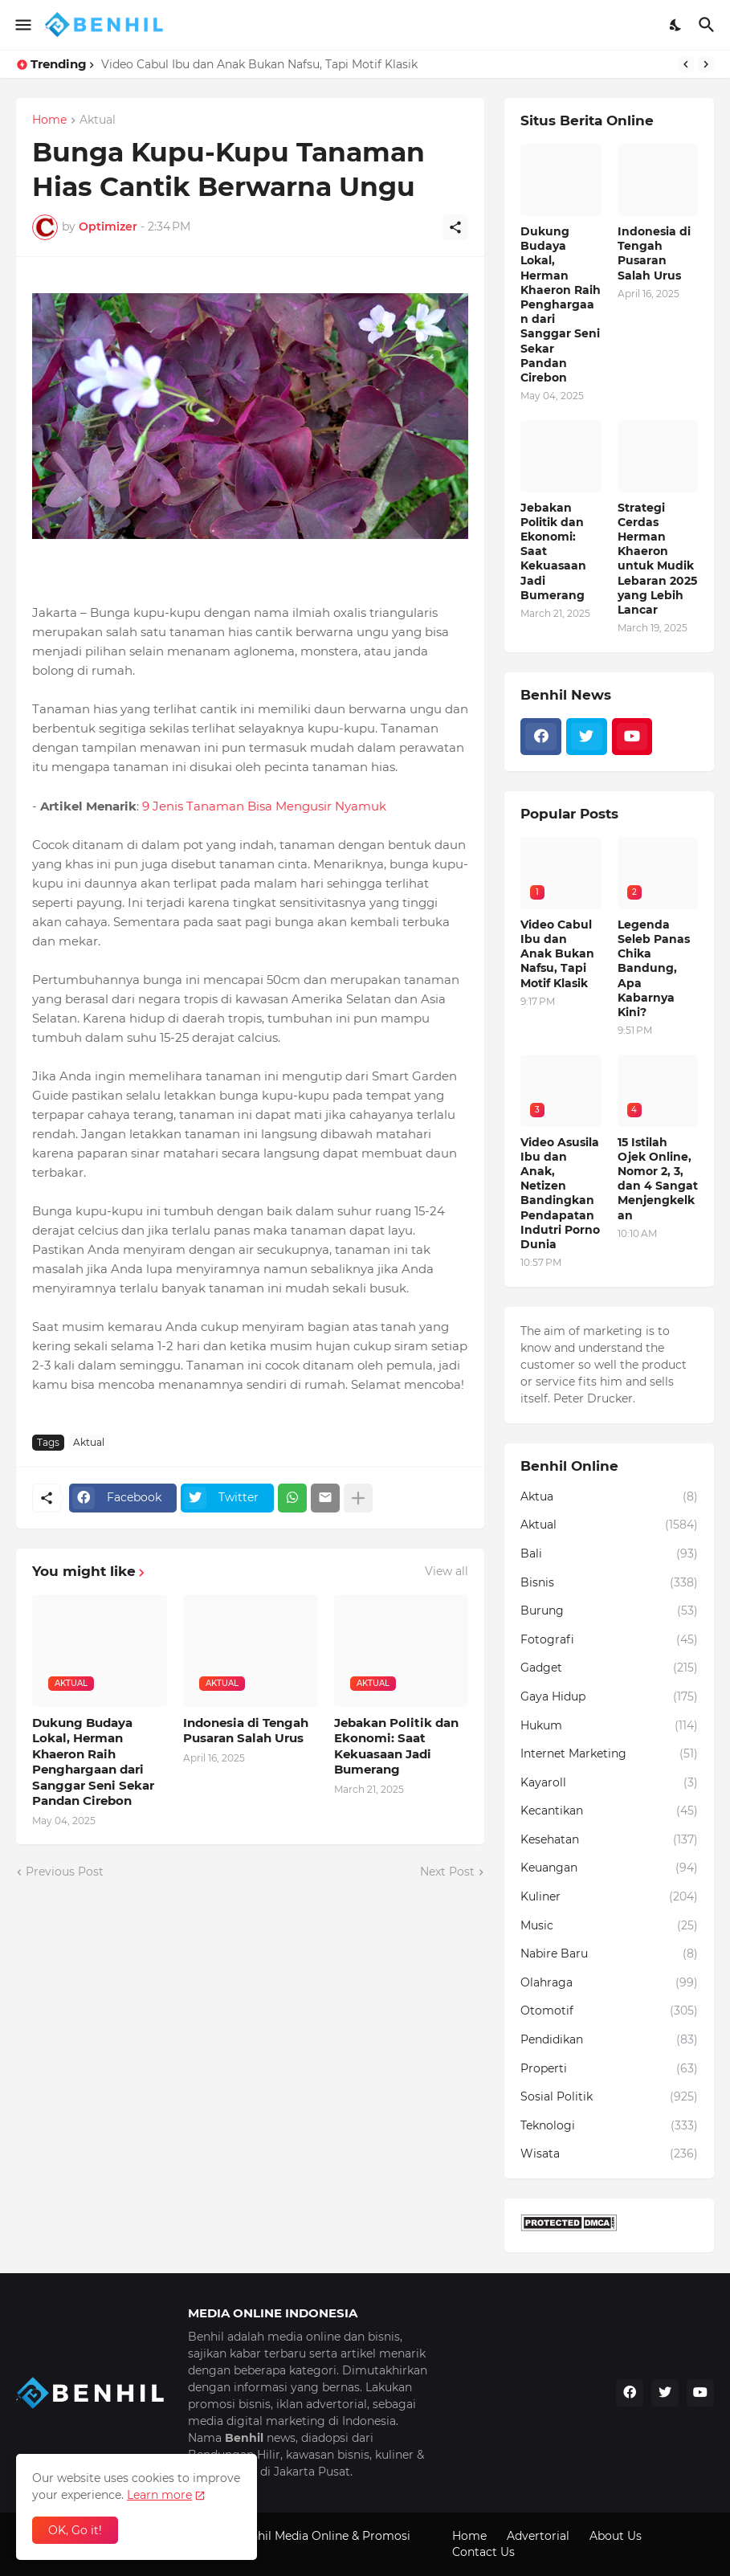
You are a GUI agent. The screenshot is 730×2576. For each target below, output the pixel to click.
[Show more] (358, 1498)
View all (446, 1571)
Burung (609, 1611)
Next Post (447, 1871)
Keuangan (609, 1868)
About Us (615, 2536)
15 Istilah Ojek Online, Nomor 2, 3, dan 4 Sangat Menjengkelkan (658, 1179)
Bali (609, 1554)
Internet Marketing (609, 1754)
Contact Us (483, 2552)
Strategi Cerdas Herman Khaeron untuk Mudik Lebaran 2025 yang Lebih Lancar (657, 558)
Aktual (98, 120)
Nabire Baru (609, 1954)
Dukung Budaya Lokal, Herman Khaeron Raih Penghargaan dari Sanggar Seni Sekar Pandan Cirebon (93, 1762)
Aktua (609, 1497)
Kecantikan (609, 1811)
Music (609, 1926)
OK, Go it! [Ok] (75, 2530)
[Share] (455, 227)
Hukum (609, 1726)
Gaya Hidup (609, 1697)
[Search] (708, 25)
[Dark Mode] (676, 25)
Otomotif (609, 2011)
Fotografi (609, 1640)
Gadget (609, 1668)
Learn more (159, 2495)
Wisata (609, 2154)
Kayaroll (609, 1783)
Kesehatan (609, 1840)
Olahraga (609, 1983)
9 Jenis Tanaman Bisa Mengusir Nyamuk (262, 806)
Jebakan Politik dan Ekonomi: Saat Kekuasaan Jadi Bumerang (396, 1746)
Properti (609, 2069)
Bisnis (609, 1583)
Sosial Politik (609, 2097)
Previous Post (65, 1871)
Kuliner (609, 1897)
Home (49, 120)
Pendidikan (609, 2040)
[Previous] (686, 64)
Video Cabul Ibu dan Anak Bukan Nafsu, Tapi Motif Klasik (259, 64)
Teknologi (609, 2126)
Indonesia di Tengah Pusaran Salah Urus (245, 1730)
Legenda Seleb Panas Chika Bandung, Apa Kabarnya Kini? (654, 968)
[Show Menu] (22, 25)
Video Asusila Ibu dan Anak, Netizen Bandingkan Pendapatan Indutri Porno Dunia (560, 1193)
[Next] (706, 64)
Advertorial (538, 2536)
